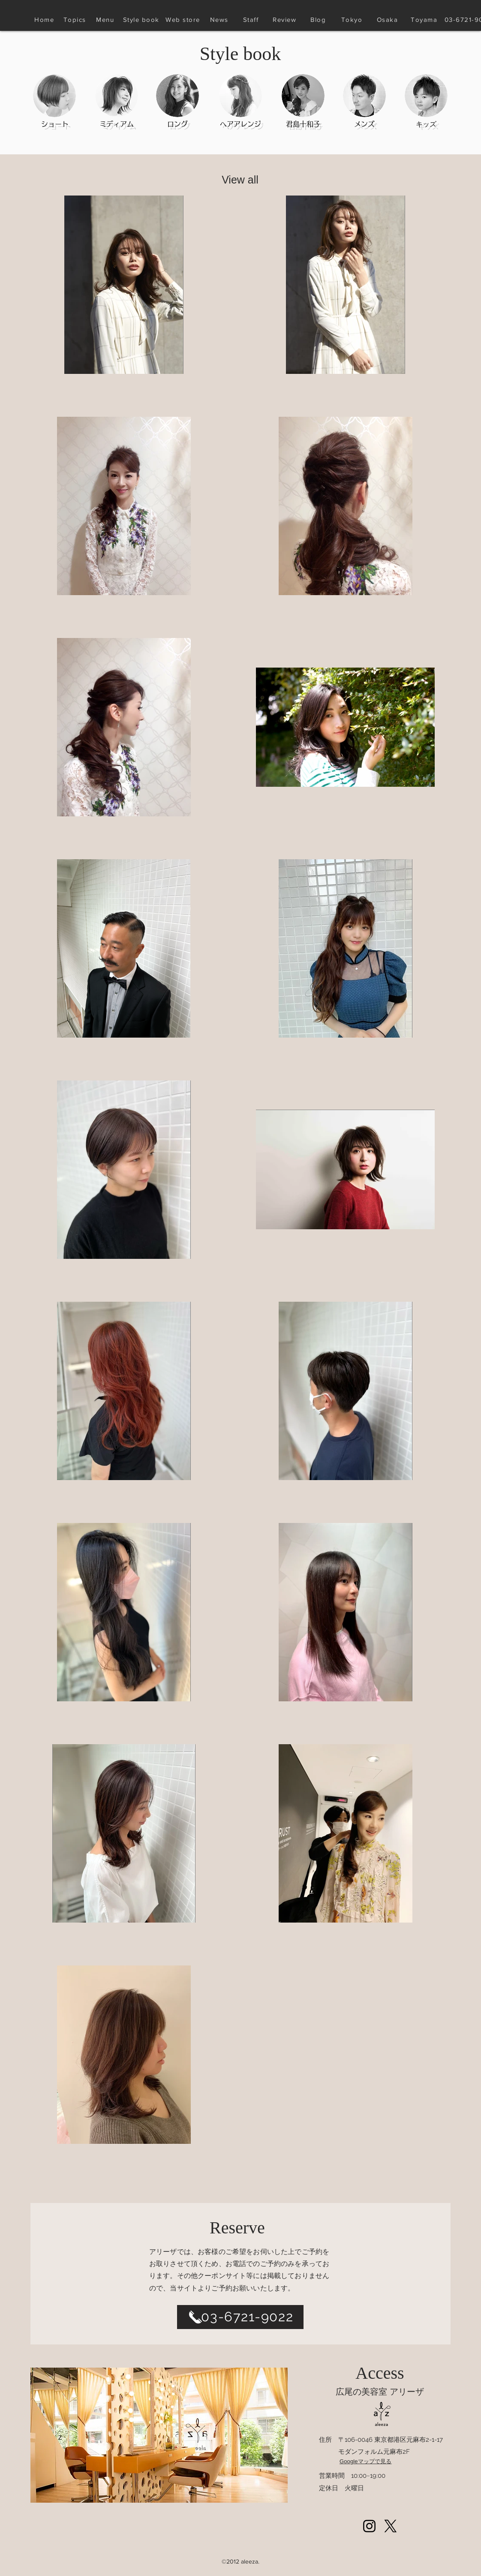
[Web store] (183, 19)
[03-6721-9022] (240, 2317)
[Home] (45, 19)
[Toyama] (425, 19)
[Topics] (75, 19)
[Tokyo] (352, 19)
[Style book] (141, 19)
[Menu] (105, 19)
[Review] (285, 19)
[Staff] (252, 19)
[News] (220, 19)
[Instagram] (369, 2526)
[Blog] (319, 19)
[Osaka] (388, 19)
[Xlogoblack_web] (390, 2526)
